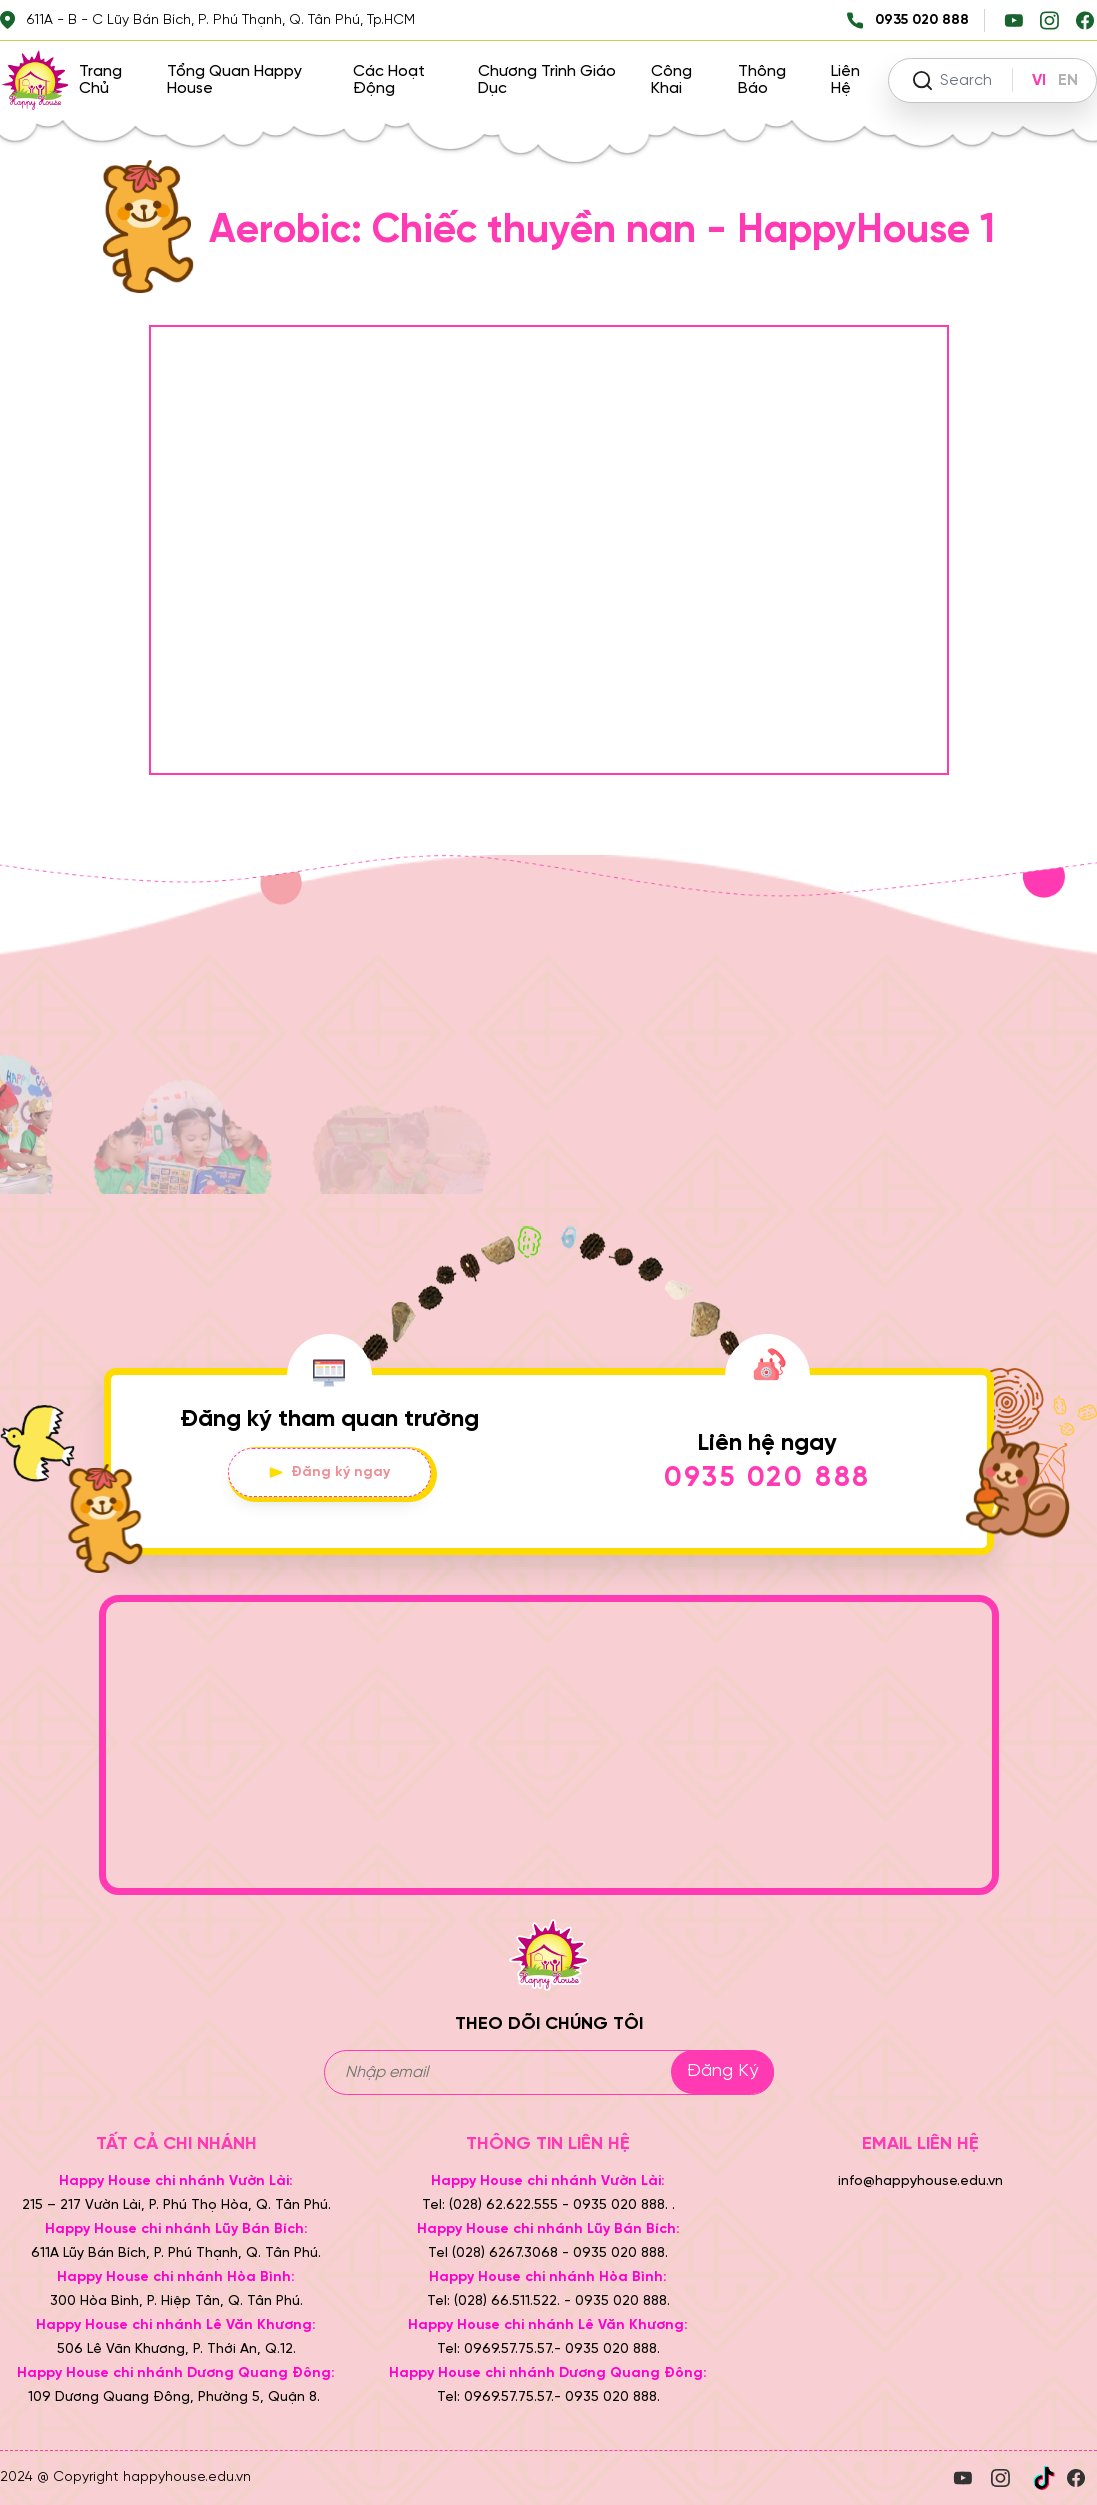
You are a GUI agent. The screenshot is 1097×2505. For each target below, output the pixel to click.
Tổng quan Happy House (234, 80)
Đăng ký (722, 2071)
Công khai (671, 80)
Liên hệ (845, 80)
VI (1039, 80)
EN (1068, 80)
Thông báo (762, 80)
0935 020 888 (768, 1478)
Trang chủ (100, 80)
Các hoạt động (389, 80)
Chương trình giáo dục (547, 80)
